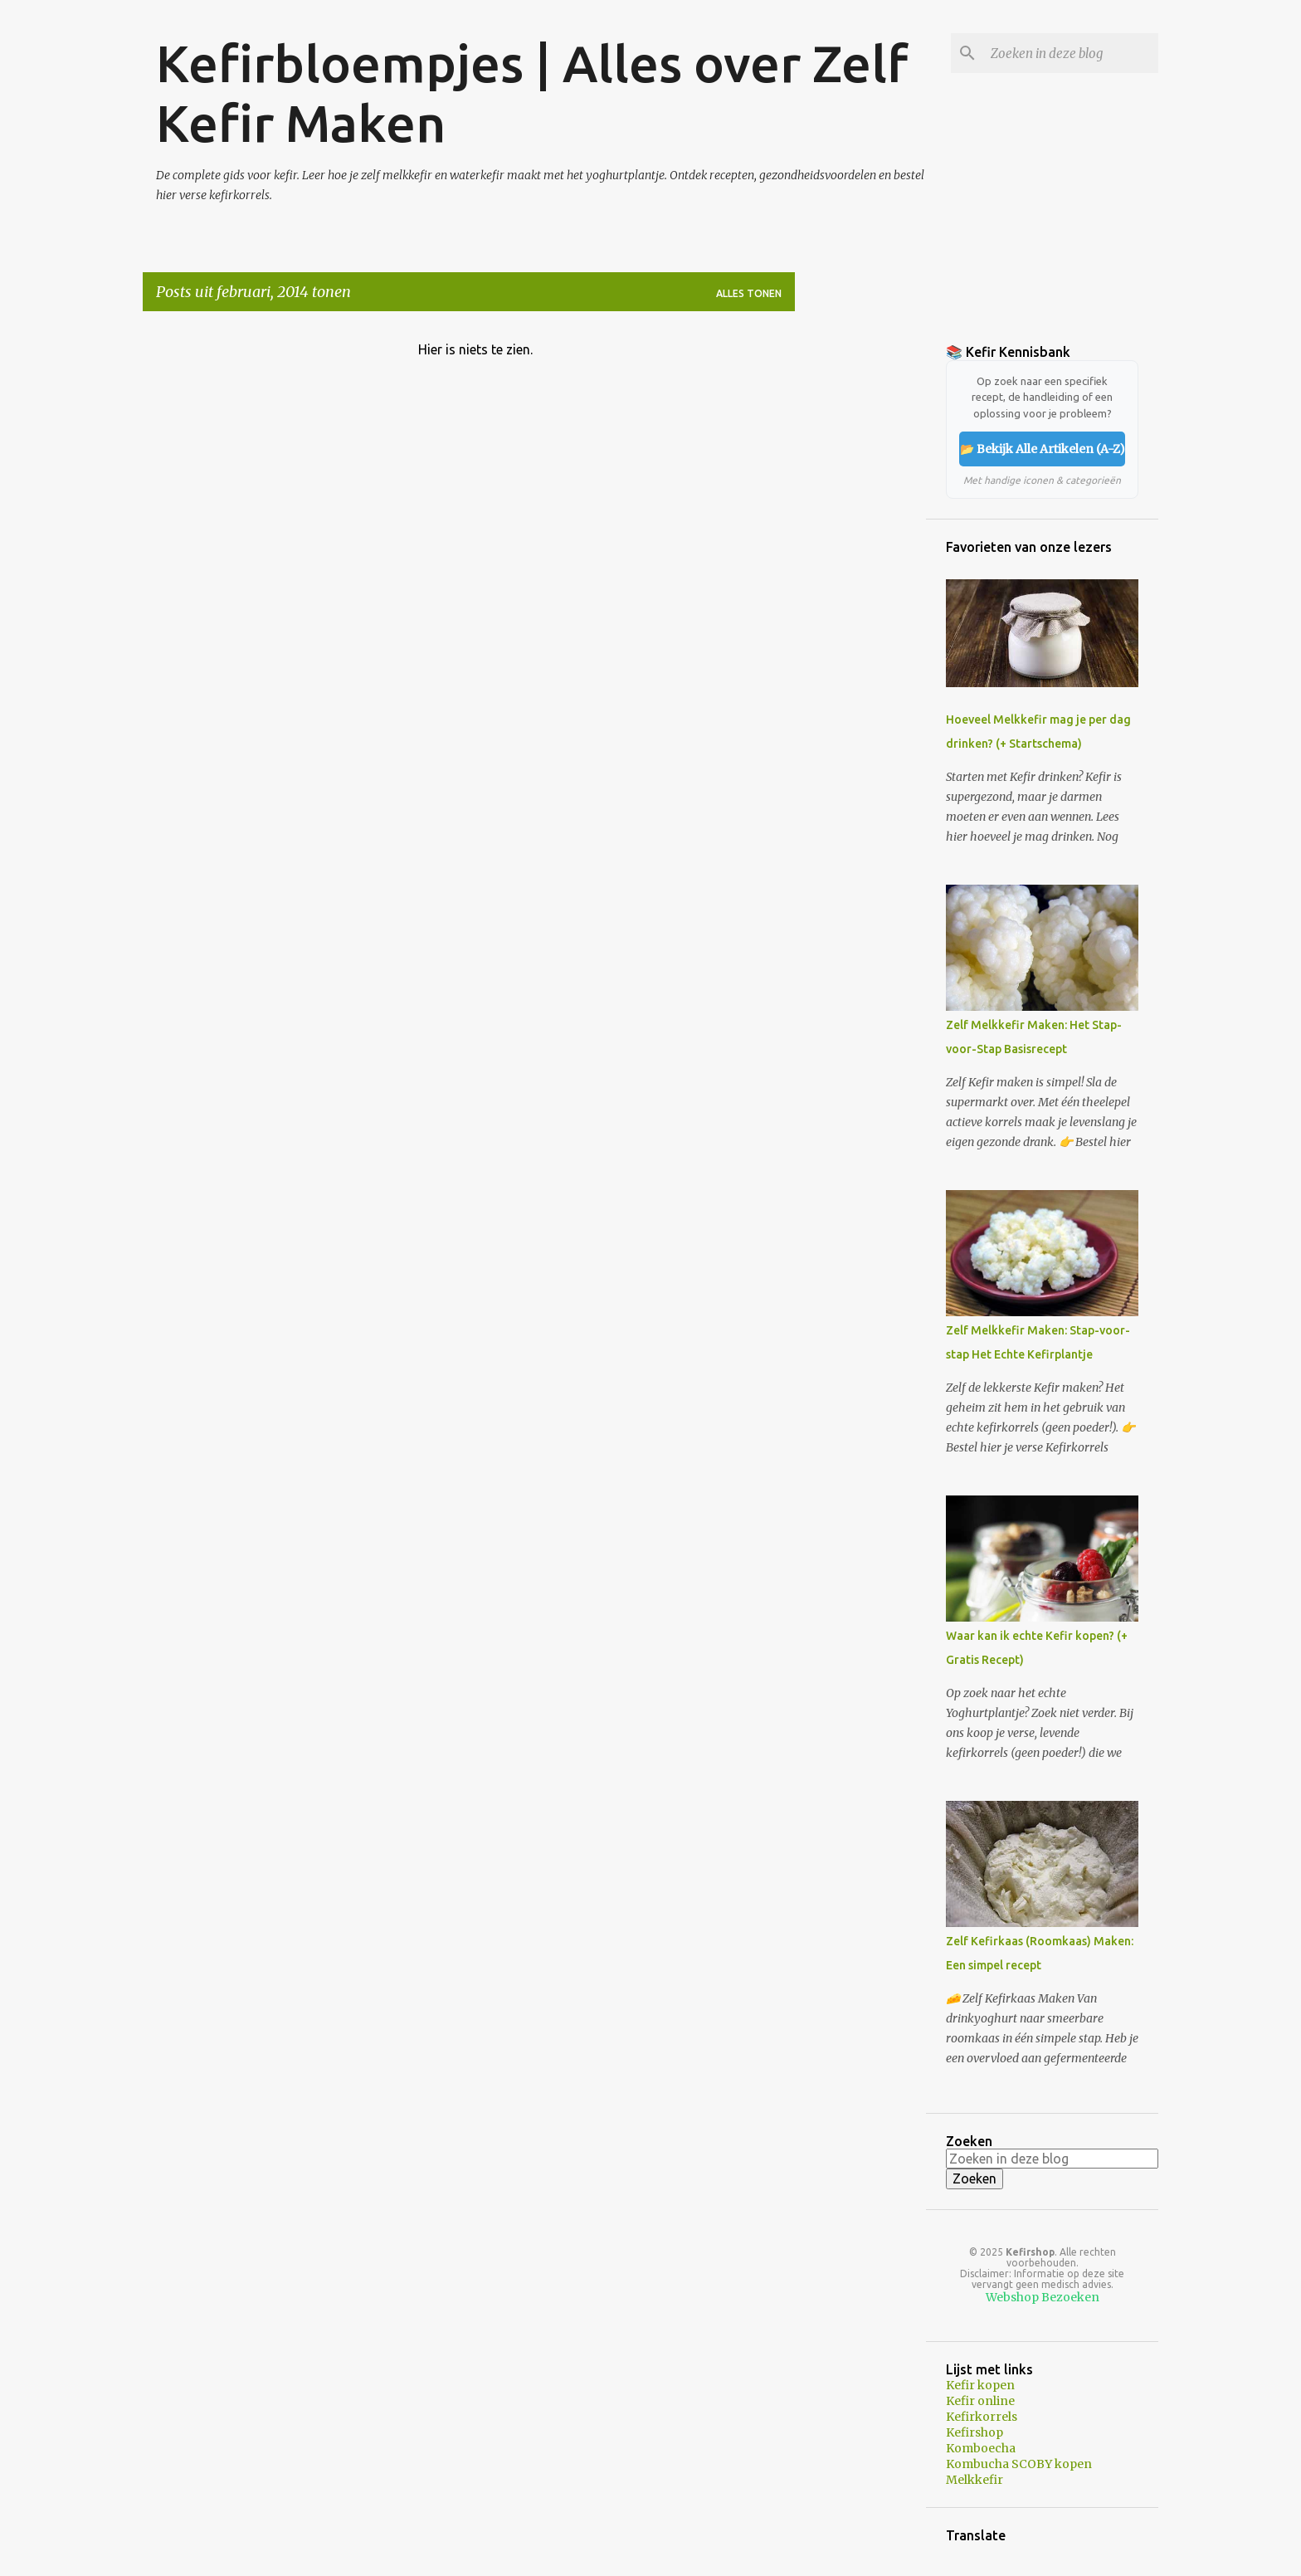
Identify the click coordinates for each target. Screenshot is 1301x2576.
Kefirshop (974, 2432)
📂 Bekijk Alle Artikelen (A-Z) (1042, 449)
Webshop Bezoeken (1042, 2297)
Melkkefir (974, 2479)
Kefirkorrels (981, 2416)
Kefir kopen (980, 2385)
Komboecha (981, 2448)
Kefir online (980, 2400)
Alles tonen (749, 293)
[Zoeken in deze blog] (1071, 53)
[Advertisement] (860, 573)
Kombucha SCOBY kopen (1019, 2463)
